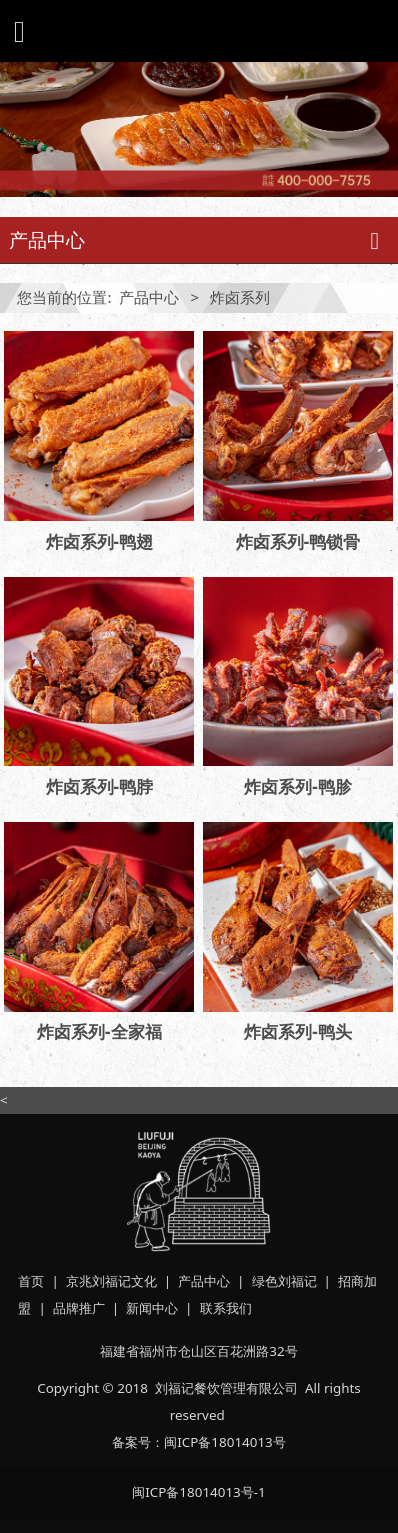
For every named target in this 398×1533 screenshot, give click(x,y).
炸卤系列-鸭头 (297, 1031)
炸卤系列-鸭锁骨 (298, 541)
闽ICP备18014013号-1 (199, 1492)
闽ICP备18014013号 (225, 1442)
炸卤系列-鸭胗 (297, 786)
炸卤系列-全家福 (99, 1031)
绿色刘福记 (284, 1281)
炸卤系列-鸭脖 (99, 786)
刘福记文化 (124, 1281)
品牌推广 (79, 1308)
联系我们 (226, 1308)
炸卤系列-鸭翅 (99, 541)
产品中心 (149, 297)
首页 (31, 1281)
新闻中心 (152, 1308)
